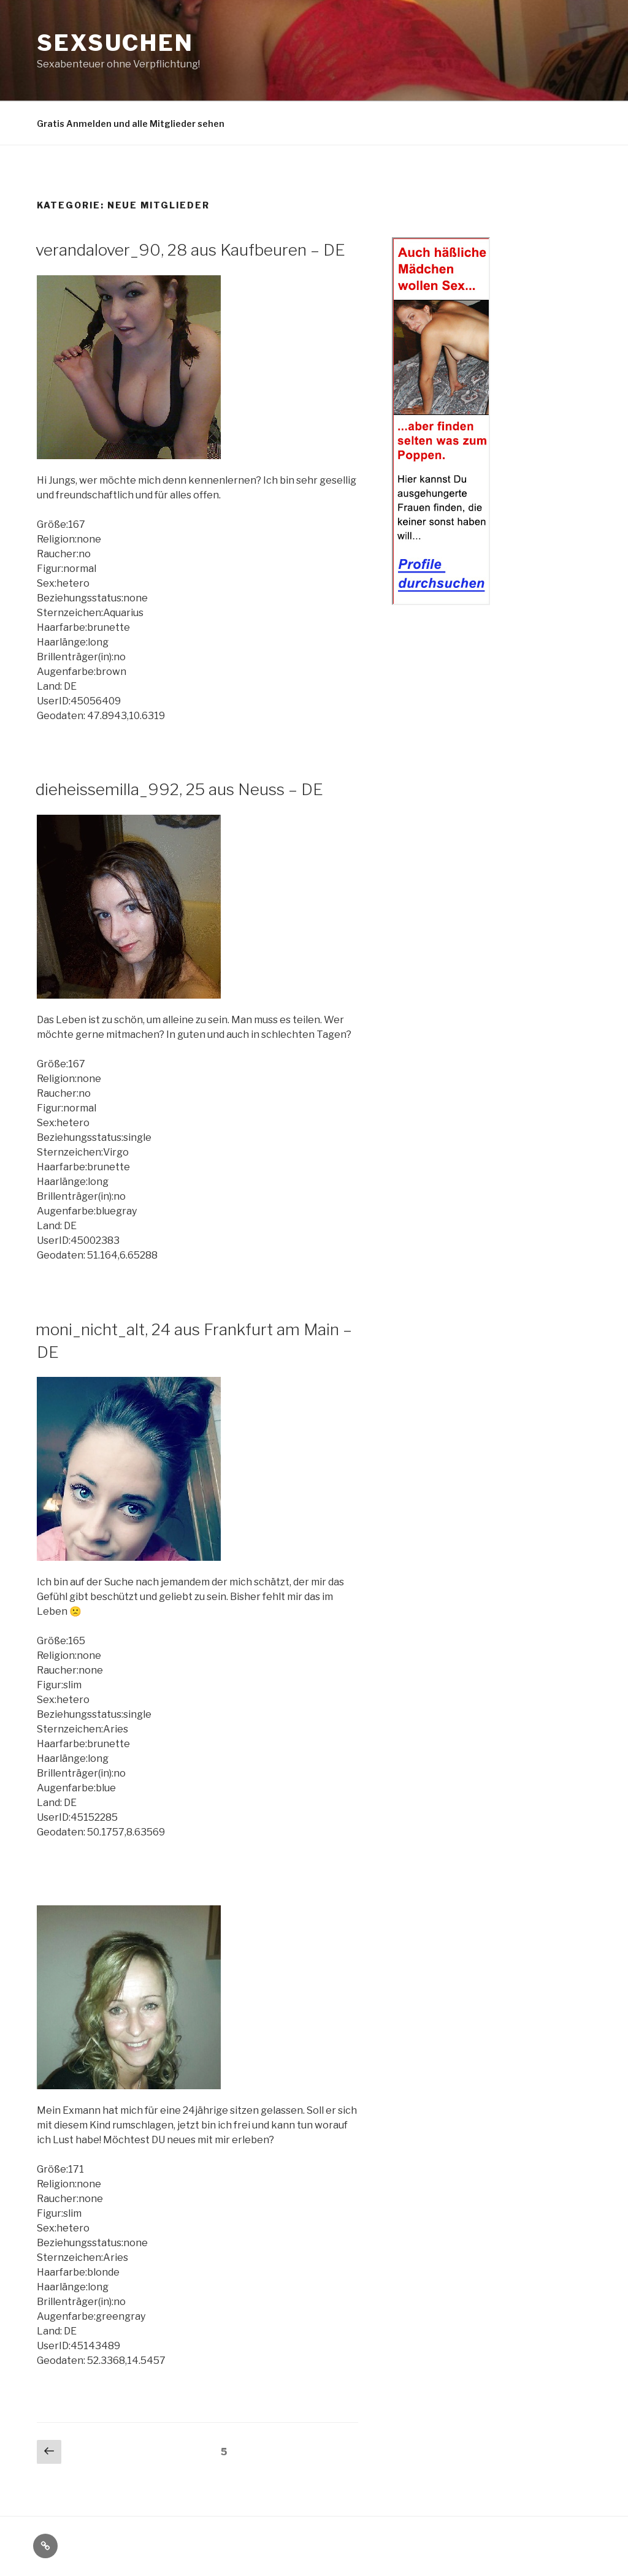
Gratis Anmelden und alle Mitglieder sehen (130, 123)
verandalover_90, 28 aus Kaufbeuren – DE (190, 249)
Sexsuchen (115, 42)
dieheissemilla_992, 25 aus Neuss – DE (179, 789)
